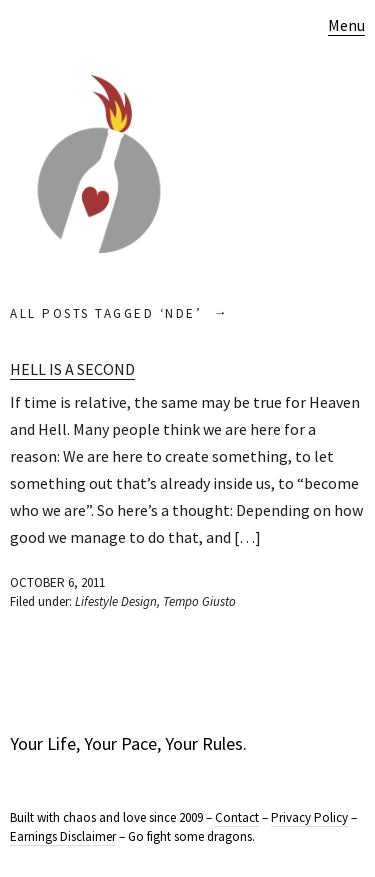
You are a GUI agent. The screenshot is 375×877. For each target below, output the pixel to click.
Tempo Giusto (199, 601)
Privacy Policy (309, 817)
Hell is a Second (72, 369)
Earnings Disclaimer (63, 836)
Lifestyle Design (116, 601)
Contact (237, 817)
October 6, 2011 (57, 582)
